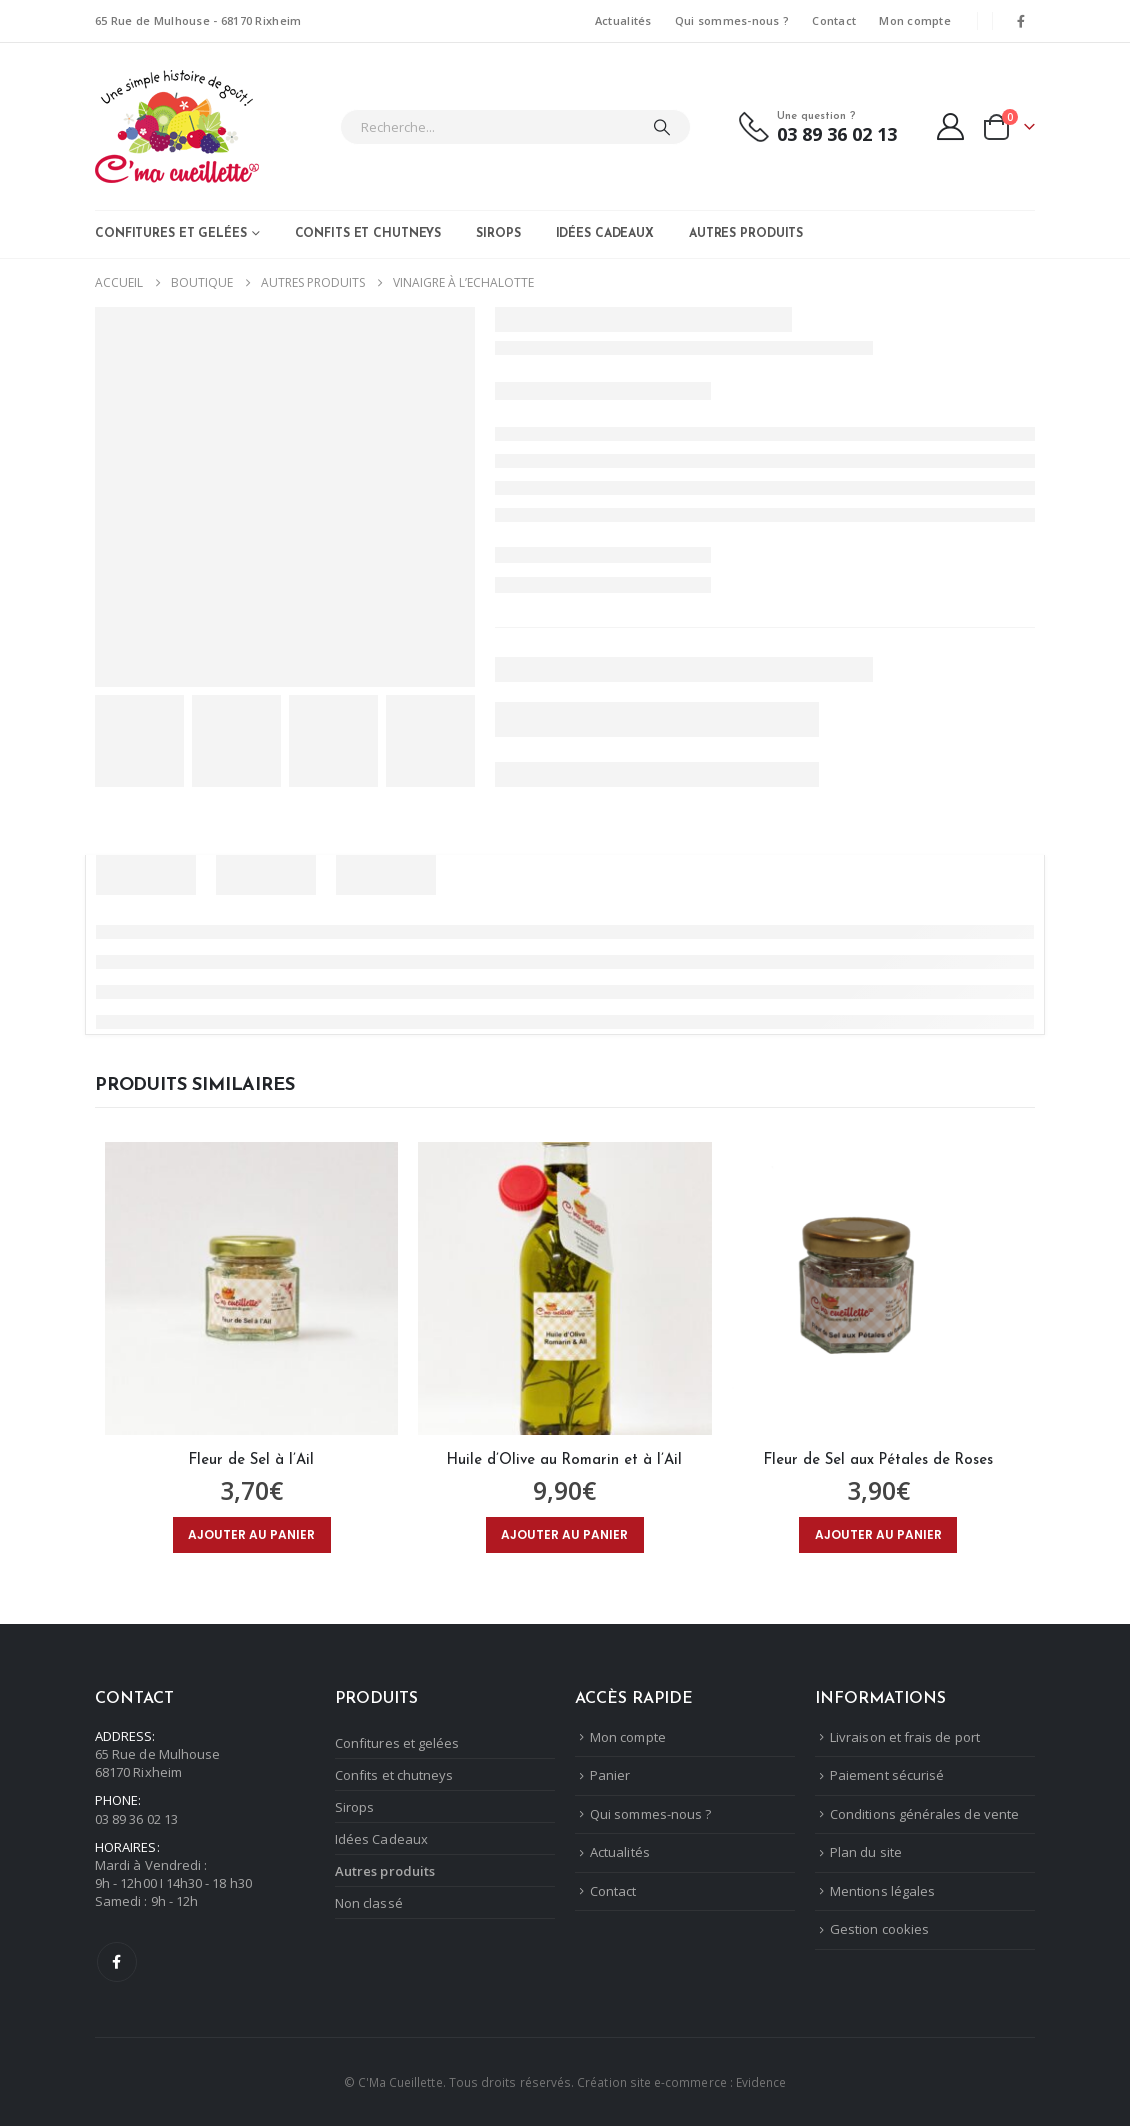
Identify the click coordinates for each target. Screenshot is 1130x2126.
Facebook (117, 1962)
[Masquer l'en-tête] (177, 126)
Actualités (623, 20)
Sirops (498, 234)
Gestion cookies (879, 1929)
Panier (610, 1775)
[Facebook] (1021, 21)
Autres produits (746, 234)
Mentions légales (882, 1891)
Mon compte (915, 20)
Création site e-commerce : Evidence (681, 2082)
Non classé (369, 1903)
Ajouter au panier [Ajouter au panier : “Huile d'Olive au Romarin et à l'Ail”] (564, 1534)
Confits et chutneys (368, 234)
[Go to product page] (251, 1288)
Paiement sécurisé (887, 1775)
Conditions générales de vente (924, 1814)
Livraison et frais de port (905, 1737)
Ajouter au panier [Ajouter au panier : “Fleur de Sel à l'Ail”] (251, 1534)
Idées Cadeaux (605, 234)
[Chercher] (662, 127)
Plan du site (866, 1852)
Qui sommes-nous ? (732, 20)
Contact (834, 20)
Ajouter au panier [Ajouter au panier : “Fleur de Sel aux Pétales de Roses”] (878, 1534)
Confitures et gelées (171, 234)
